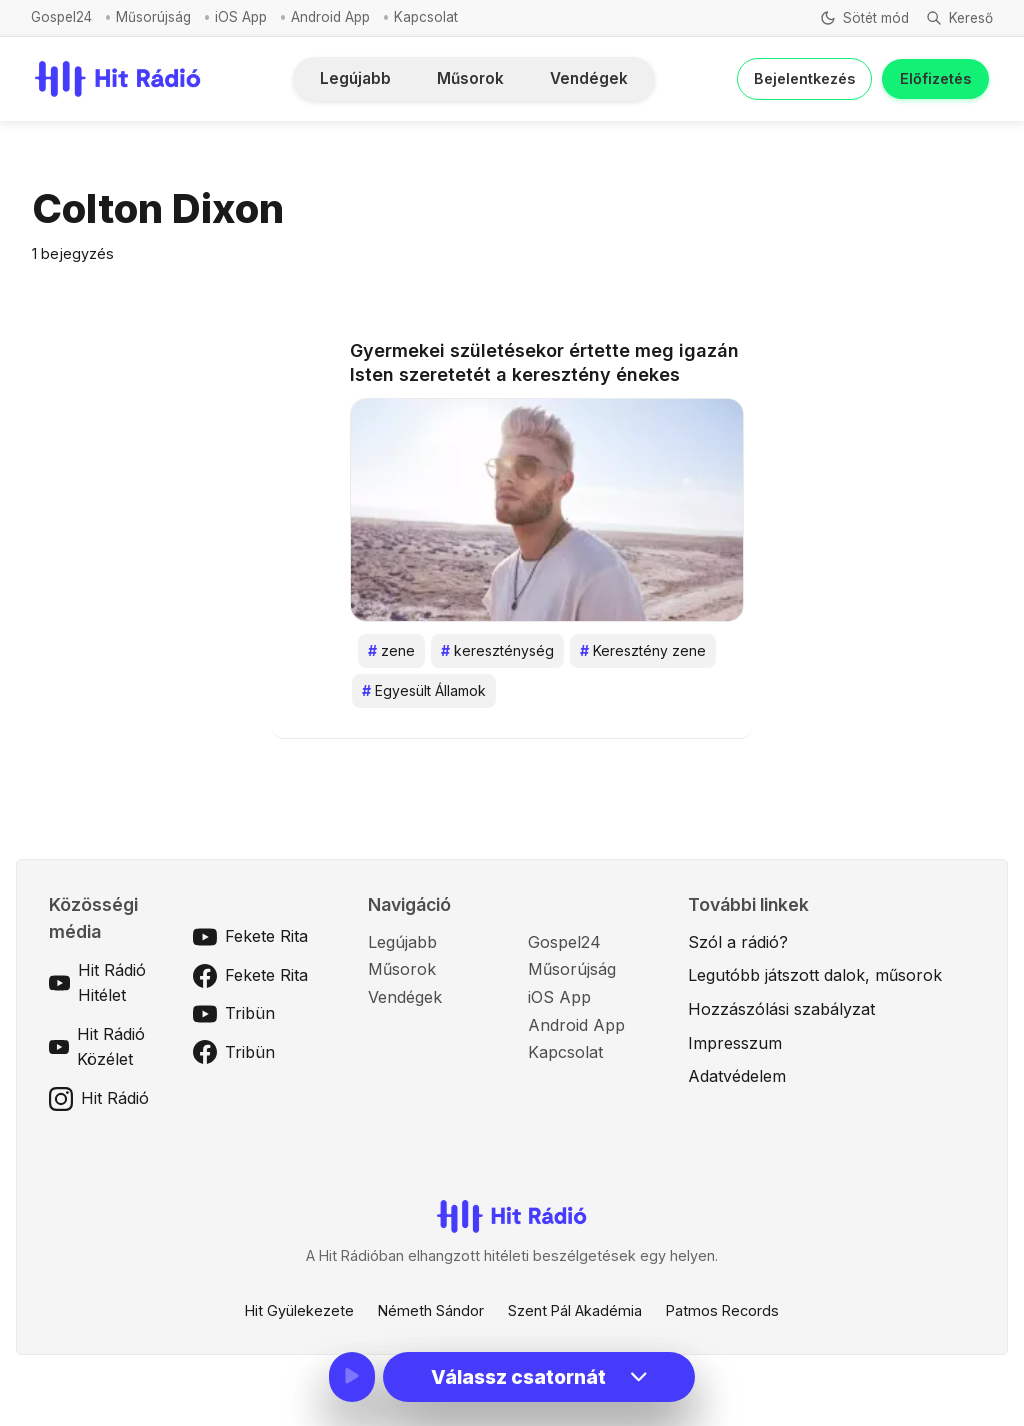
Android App (330, 17)
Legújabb (355, 78)
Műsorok (470, 78)
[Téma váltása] (863, 18)
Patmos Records (722, 1310)
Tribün (234, 1014)
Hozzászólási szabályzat (781, 1009)
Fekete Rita (250, 937)
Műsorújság (153, 17)
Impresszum (735, 1043)
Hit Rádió (99, 1099)
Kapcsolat (426, 17)
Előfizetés (935, 78)
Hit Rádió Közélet (97, 1047)
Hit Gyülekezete (299, 1310)
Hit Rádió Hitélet (97, 983)
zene (391, 651)
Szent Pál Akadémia (575, 1310)
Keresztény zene (643, 651)
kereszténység (497, 651)
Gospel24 (61, 17)
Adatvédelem (737, 1076)
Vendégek (589, 78)
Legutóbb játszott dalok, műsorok (815, 975)
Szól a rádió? (738, 942)
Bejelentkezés (804, 78)
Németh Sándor (431, 1310)
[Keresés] (958, 18)
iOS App (241, 17)
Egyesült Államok (424, 691)
